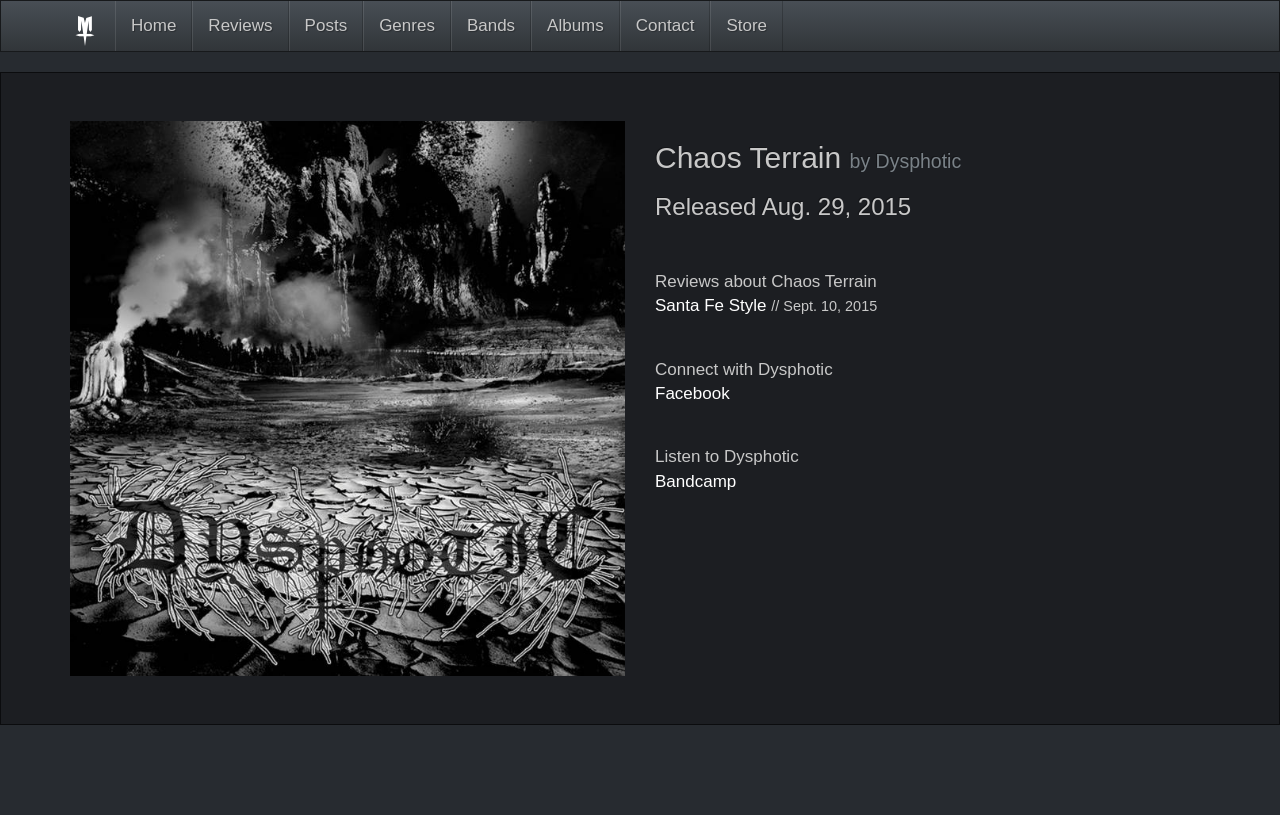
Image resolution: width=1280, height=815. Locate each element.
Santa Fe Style (711, 305)
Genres (407, 25)
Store (746, 25)
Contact (665, 25)
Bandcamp (695, 481)
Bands (491, 25)
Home (153, 25)
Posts (326, 25)
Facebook (692, 393)
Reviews (240, 25)
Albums (575, 25)
